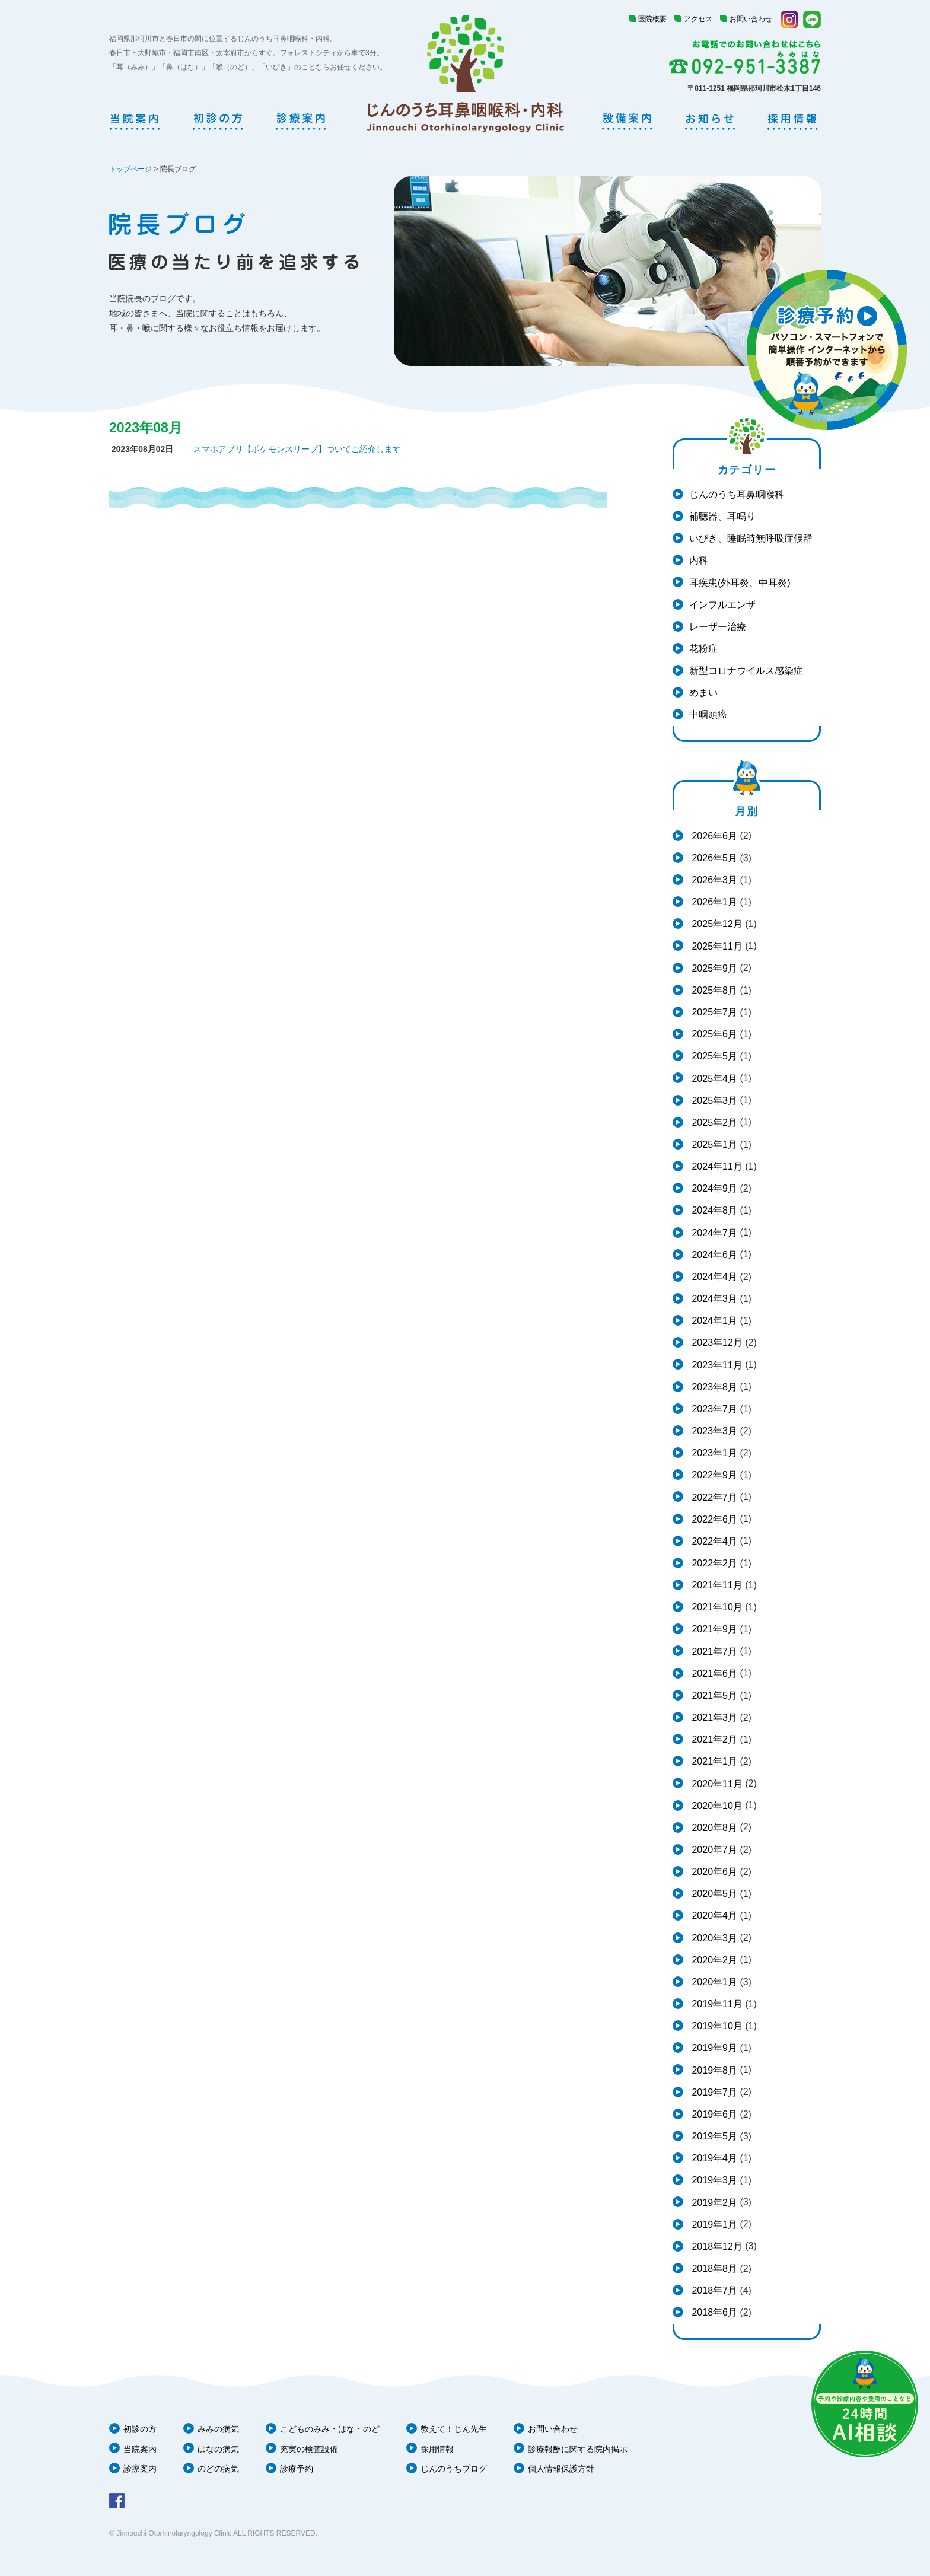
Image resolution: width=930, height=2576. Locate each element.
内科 (698, 560)
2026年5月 (713, 858)
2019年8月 (713, 2070)
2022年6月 (713, 1519)
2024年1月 (713, 1321)
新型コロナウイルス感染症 (746, 671)
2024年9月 (713, 1188)
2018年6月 (713, 2312)
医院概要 (652, 19)
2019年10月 (716, 2026)
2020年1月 (713, 1982)
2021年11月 (716, 1585)
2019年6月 (713, 2114)
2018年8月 (713, 2268)
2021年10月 (716, 1607)
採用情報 (437, 2449)
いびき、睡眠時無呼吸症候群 (751, 538)
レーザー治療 (717, 627)
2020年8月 (713, 1828)
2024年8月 (713, 1210)
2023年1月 (713, 1453)
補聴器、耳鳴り (722, 516)
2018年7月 (713, 2290)
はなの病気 (218, 2449)
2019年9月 (713, 2048)
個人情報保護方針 (561, 2468)
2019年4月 (713, 2158)
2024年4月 (713, 1277)
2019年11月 (716, 2004)
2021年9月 (713, 1629)
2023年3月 (713, 1431)
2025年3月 (713, 1101)
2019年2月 (713, 2203)
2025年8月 (713, 990)
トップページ (130, 169)
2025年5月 (713, 1056)
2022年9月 (713, 1475)
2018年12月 (716, 2246)
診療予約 (296, 2468)
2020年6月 (713, 1872)
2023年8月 (713, 1387)
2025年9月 (713, 968)
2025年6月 (713, 1034)
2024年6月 (713, 1255)
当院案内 (140, 2449)
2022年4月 (713, 1541)
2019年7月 (713, 2092)
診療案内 (140, 2468)
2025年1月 (713, 1144)
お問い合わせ (751, 19)
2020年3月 (713, 1938)
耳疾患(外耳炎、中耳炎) (740, 583)
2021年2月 (713, 1739)
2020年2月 (713, 1960)
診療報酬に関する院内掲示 (578, 2449)
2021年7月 (713, 1652)
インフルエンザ (722, 605)
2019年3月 (713, 2180)
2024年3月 (713, 1299)
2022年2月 (713, 1563)
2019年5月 (713, 2136)
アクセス (698, 19)
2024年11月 (716, 1166)
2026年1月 (713, 902)
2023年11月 (716, 1365)
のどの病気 (218, 2468)
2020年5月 (713, 1894)
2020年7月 (713, 1850)
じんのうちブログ (454, 2468)
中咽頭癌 (708, 714)
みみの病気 (218, 2429)
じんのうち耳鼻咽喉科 (736, 494)
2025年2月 (713, 1122)
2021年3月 (713, 1717)
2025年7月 (713, 1012)
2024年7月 (713, 1233)
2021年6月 (713, 1673)
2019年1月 (713, 2225)
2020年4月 (713, 1915)
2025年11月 (716, 946)
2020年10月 (716, 1806)
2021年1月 (713, 1761)
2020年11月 (716, 1784)
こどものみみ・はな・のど (330, 2429)
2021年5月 (713, 1695)
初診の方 (140, 2429)
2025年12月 (716, 924)
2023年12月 (716, 1343)
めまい (703, 692)
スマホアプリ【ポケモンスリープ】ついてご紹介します (297, 449)
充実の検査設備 (309, 2449)
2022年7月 (713, 1497)
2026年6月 (713, 836)
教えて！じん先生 (454, 2429)
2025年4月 (713, 1079)
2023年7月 (713, 1409)
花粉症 (703, 649)
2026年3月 (713, 880)
